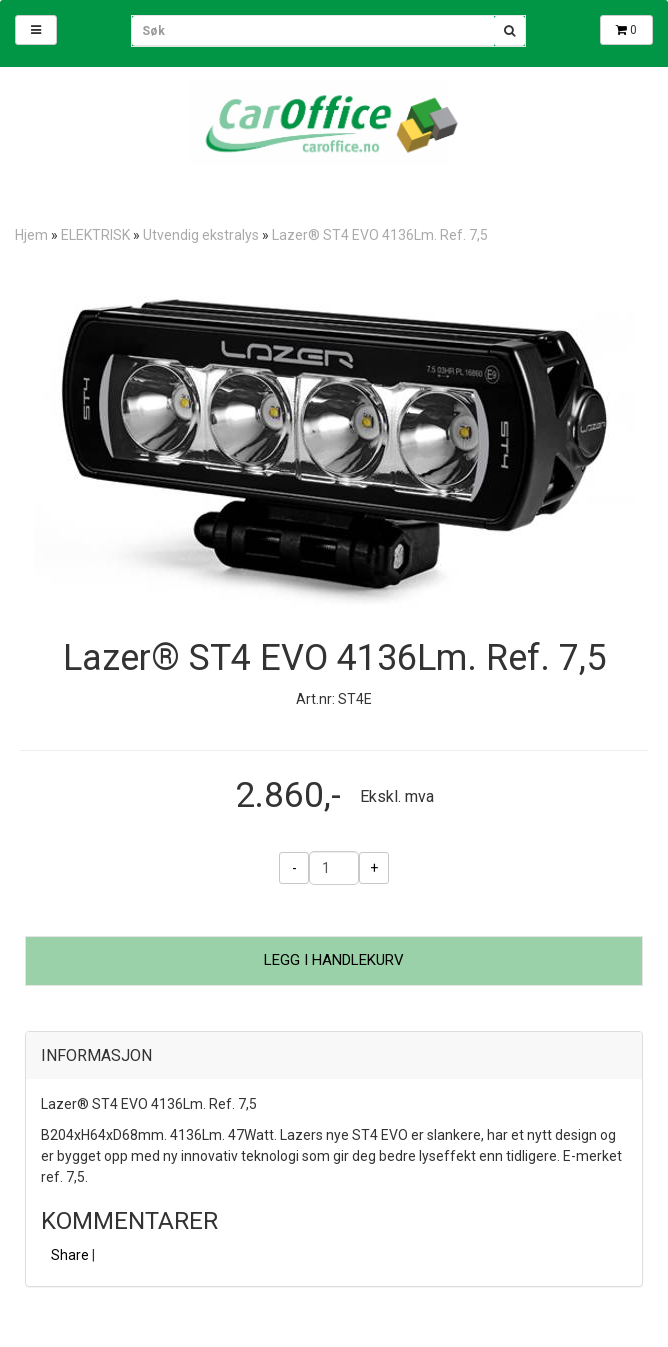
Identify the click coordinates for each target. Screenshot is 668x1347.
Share (70, 1255)
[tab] (334, 1056)
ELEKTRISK (95, 235)
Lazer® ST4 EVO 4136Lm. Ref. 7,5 (380, 235)
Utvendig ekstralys (201, 235)
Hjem (31, 235)
